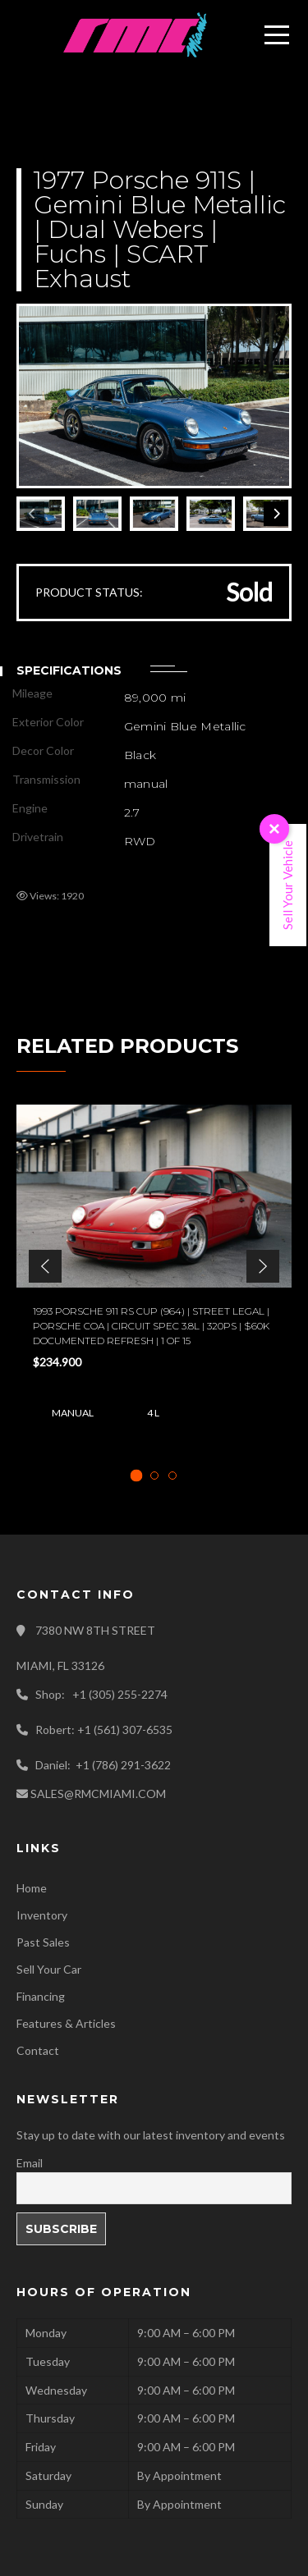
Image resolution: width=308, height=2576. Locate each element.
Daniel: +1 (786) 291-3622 (103, 1765)
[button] (45, 1266)
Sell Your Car (48, 1969)
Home (31, 1888)
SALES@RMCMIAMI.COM (98, 1793)
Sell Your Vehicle (287, 885)
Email (29, 2163)
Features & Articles (66, 2023)
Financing (40, 1996)
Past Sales (43, 1942)
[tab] (136, 1475)
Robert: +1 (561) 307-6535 (103, 1729)
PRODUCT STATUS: (89, 592)
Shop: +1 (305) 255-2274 (101, 1694)
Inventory (41, 1915)
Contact (37, 2050)
